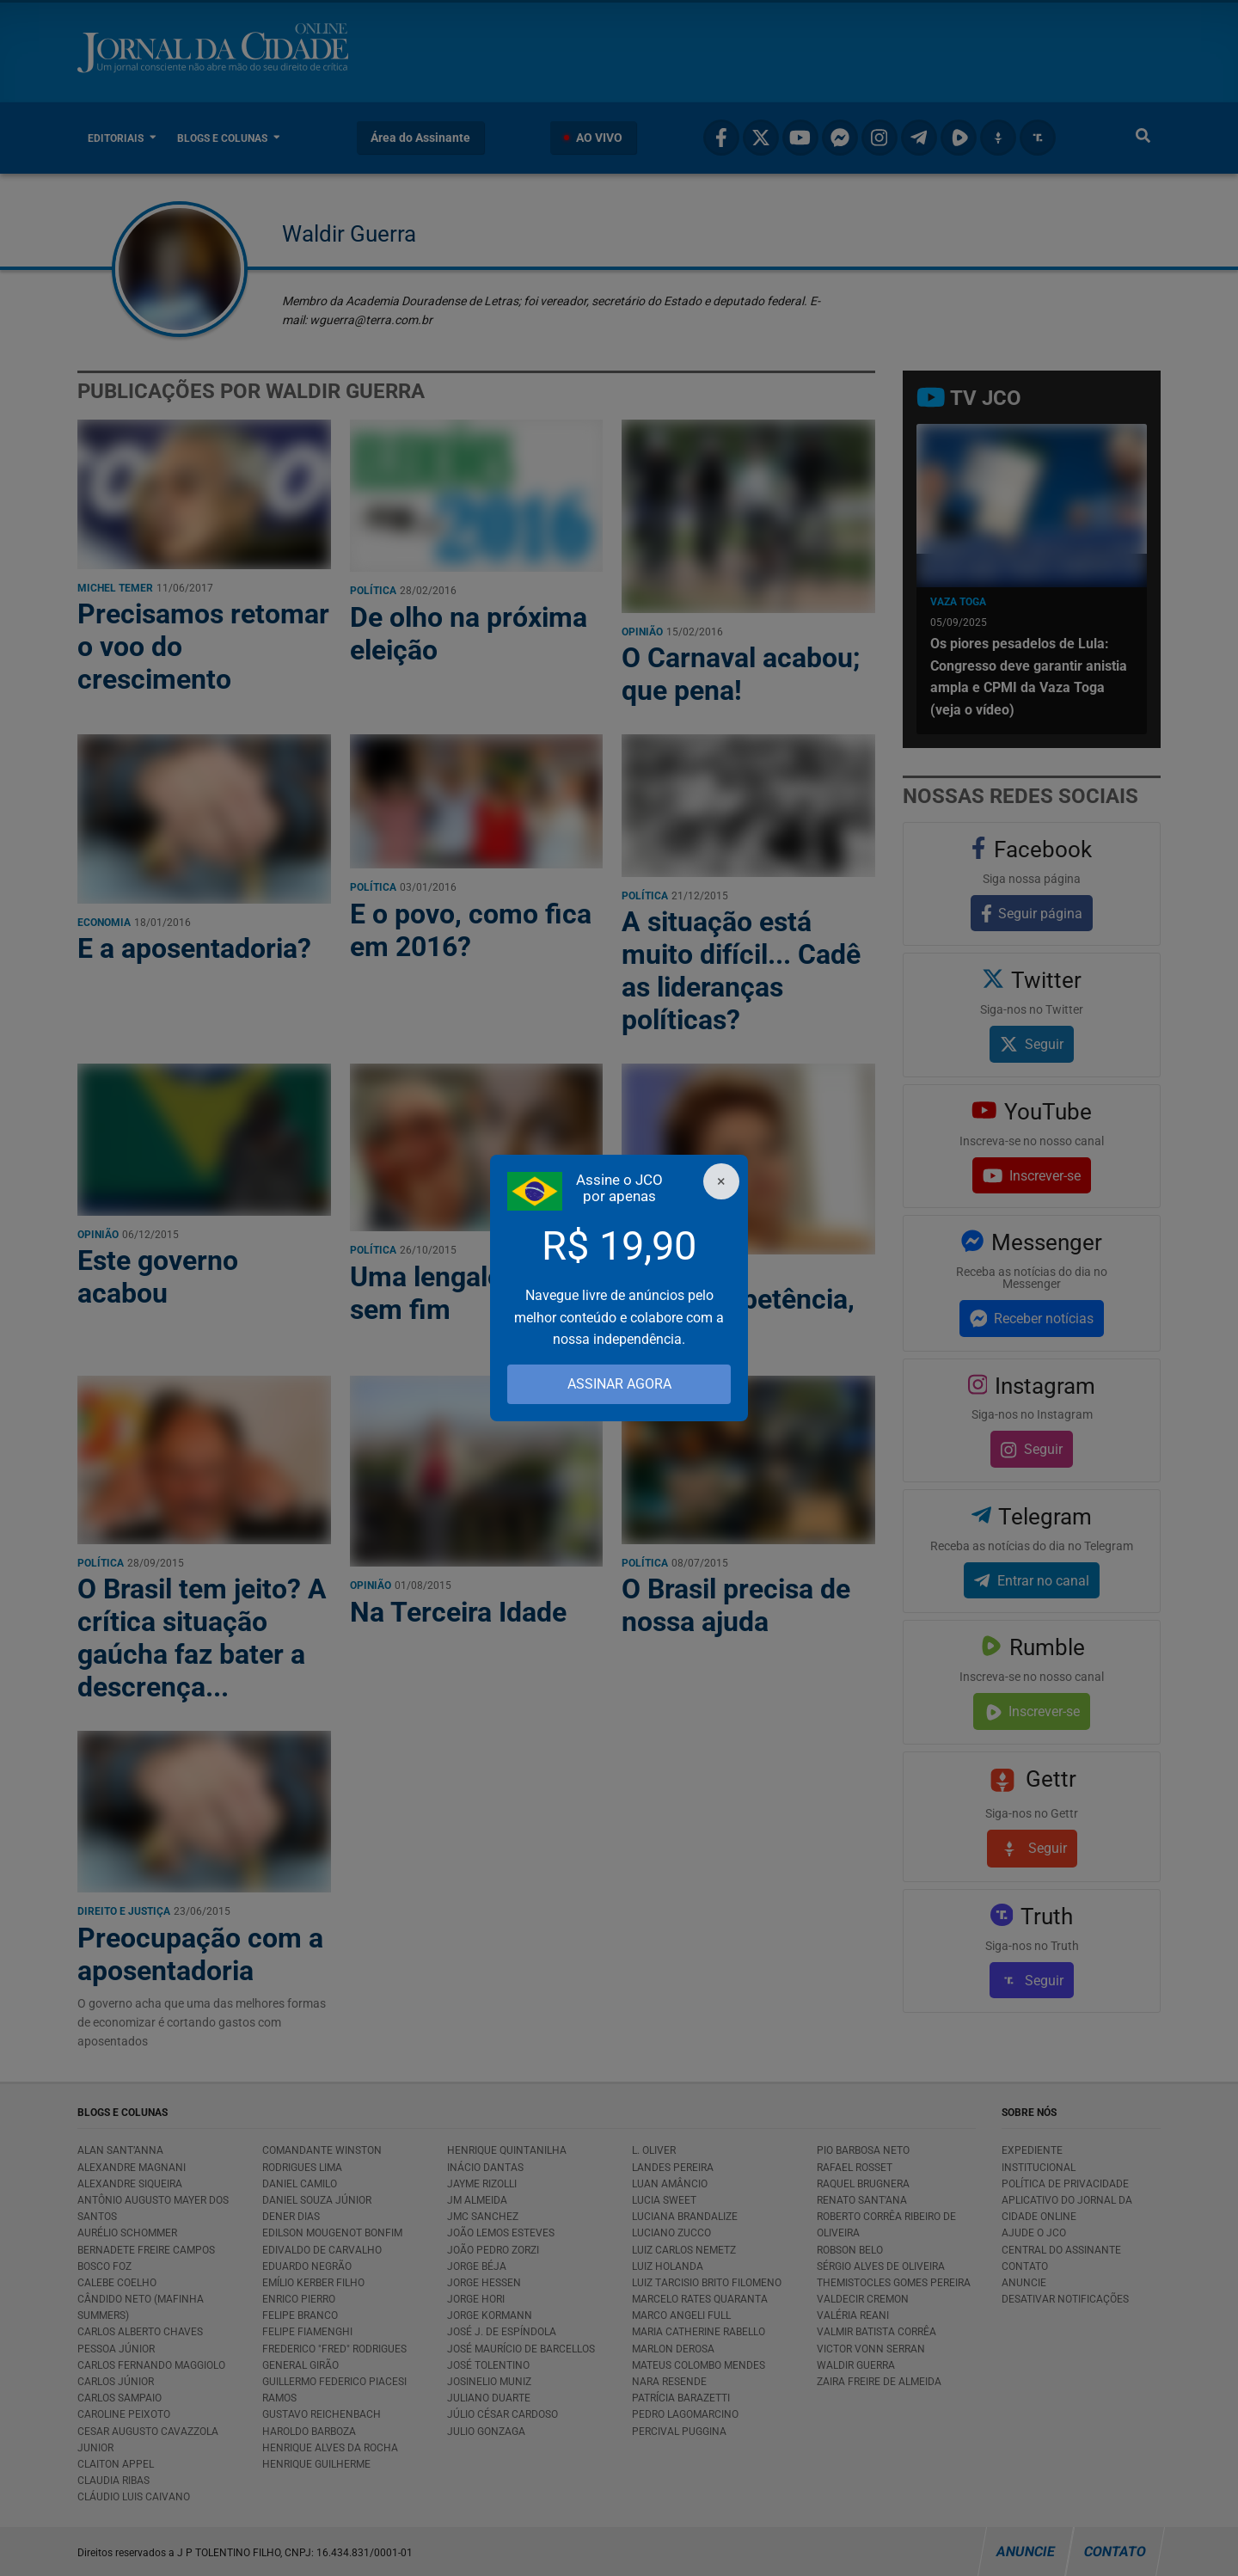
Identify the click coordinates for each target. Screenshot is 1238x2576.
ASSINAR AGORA (619, 1384)
